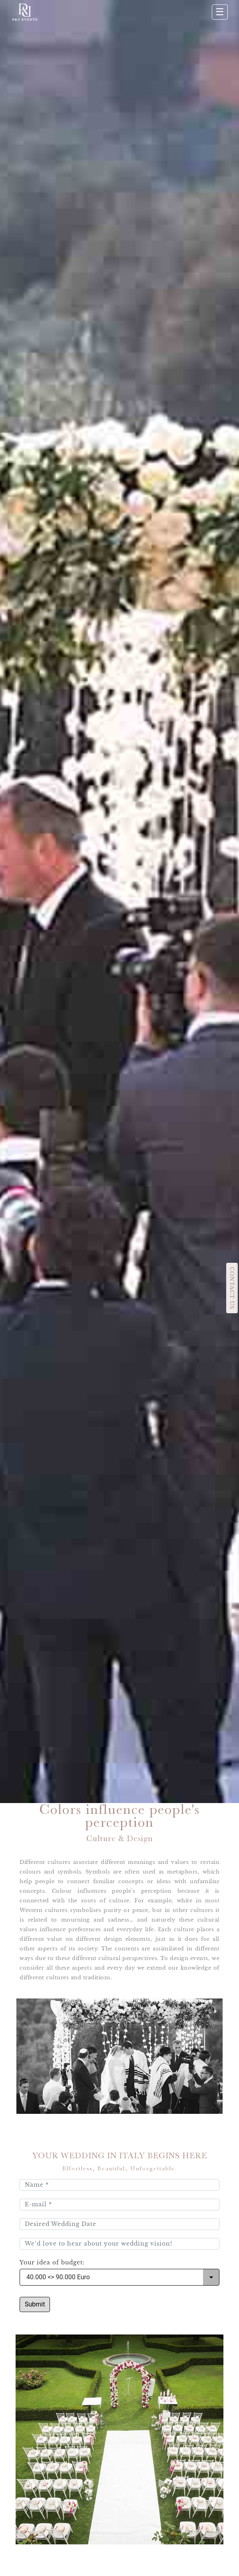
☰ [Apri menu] (219, 12)
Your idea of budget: (52, 2263)
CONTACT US (232, 1288)
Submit (35, 2304)
